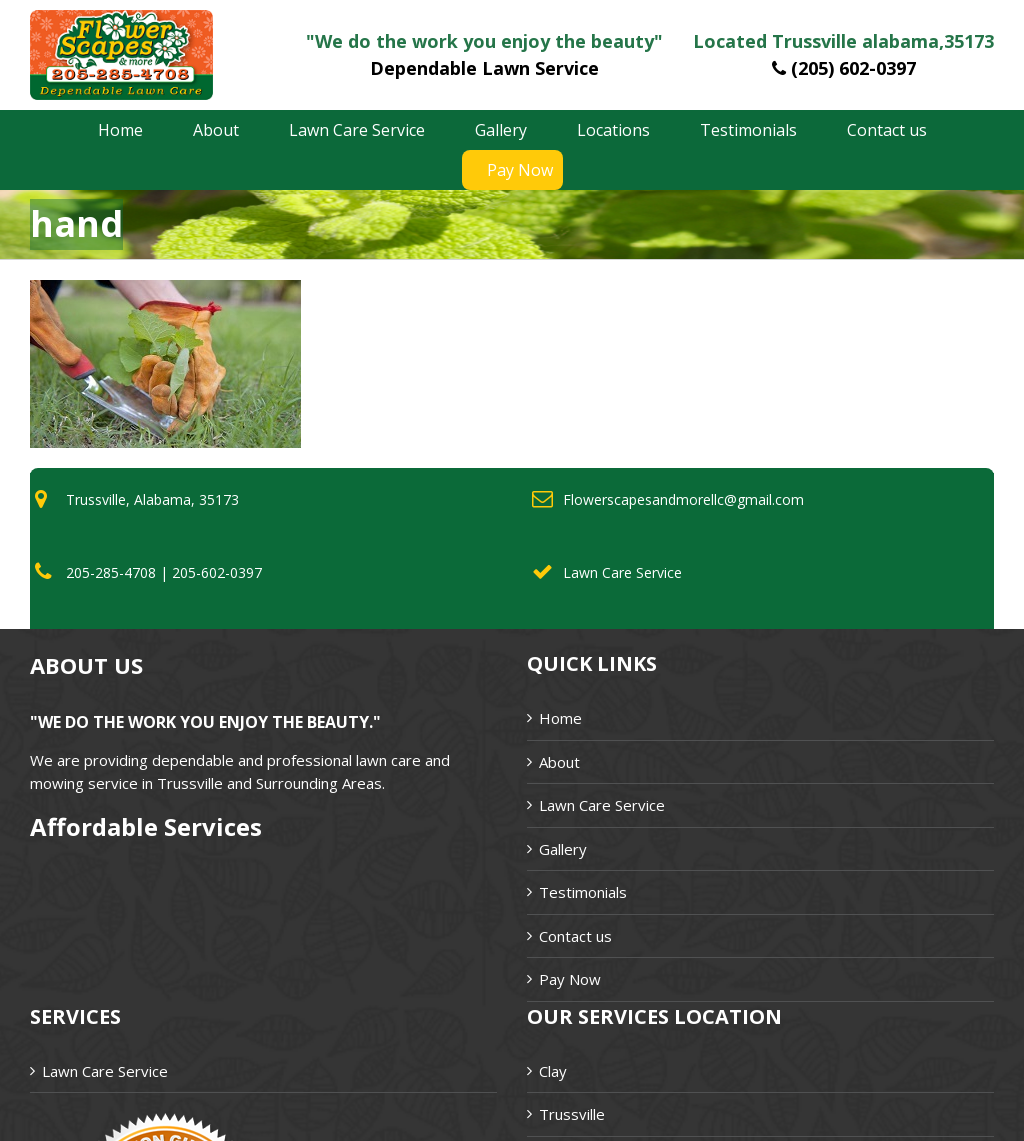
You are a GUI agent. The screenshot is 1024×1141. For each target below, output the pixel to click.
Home (560, 718)
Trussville (572, 1114)
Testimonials (583, 892)
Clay (553, 1071)
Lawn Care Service (602, 805)
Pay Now (570, 979)
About (559, 762)
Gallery (563, 849)
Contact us (575, 936)
